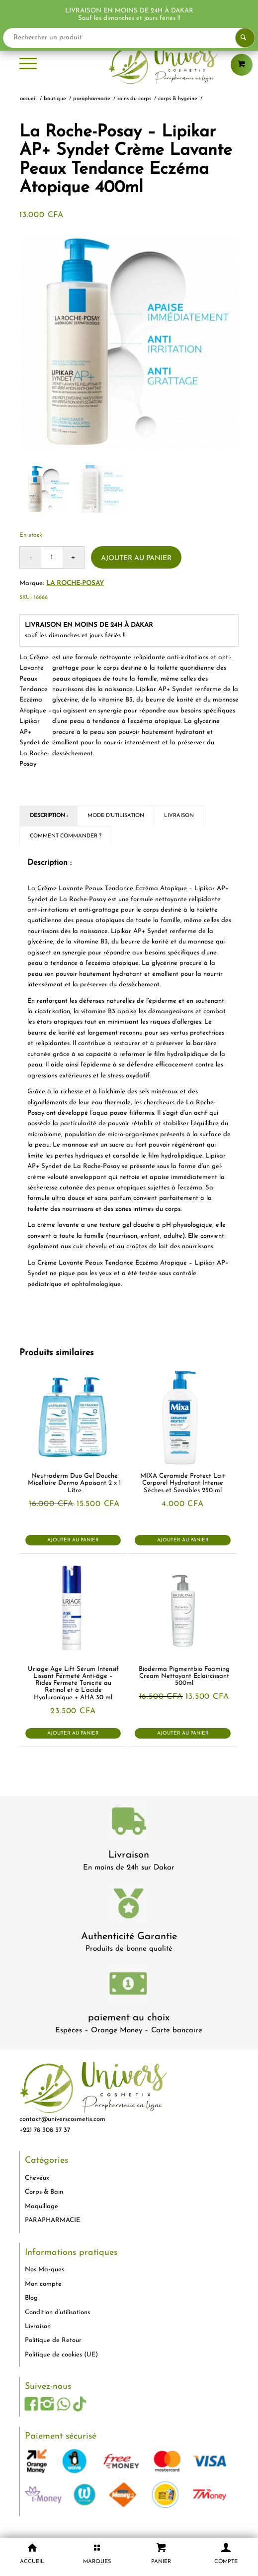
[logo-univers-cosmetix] (129, 65)
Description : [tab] (49, 816)
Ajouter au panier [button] (73, 1540)
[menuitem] (28, 65)
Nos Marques (44, 2269)
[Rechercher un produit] (129, 38)
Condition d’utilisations (57, 2312)
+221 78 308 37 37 (44, 2130)
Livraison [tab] (179, 816)
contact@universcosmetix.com (62, 2119)
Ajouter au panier (136, 558)
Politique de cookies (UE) (61, 2354)
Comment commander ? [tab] (65, 836)
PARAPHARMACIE (52, 2220)
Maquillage (41, 2206)
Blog (31, 2298)
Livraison (128, 1855)
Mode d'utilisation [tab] (115, 816)
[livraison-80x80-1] (129, 1823)
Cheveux (37, 2178)
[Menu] (28, 65)
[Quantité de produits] (52, 557)
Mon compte (43, 2284)
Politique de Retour (53, 2340)
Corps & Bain (44, 2192)
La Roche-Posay (75, 583)
